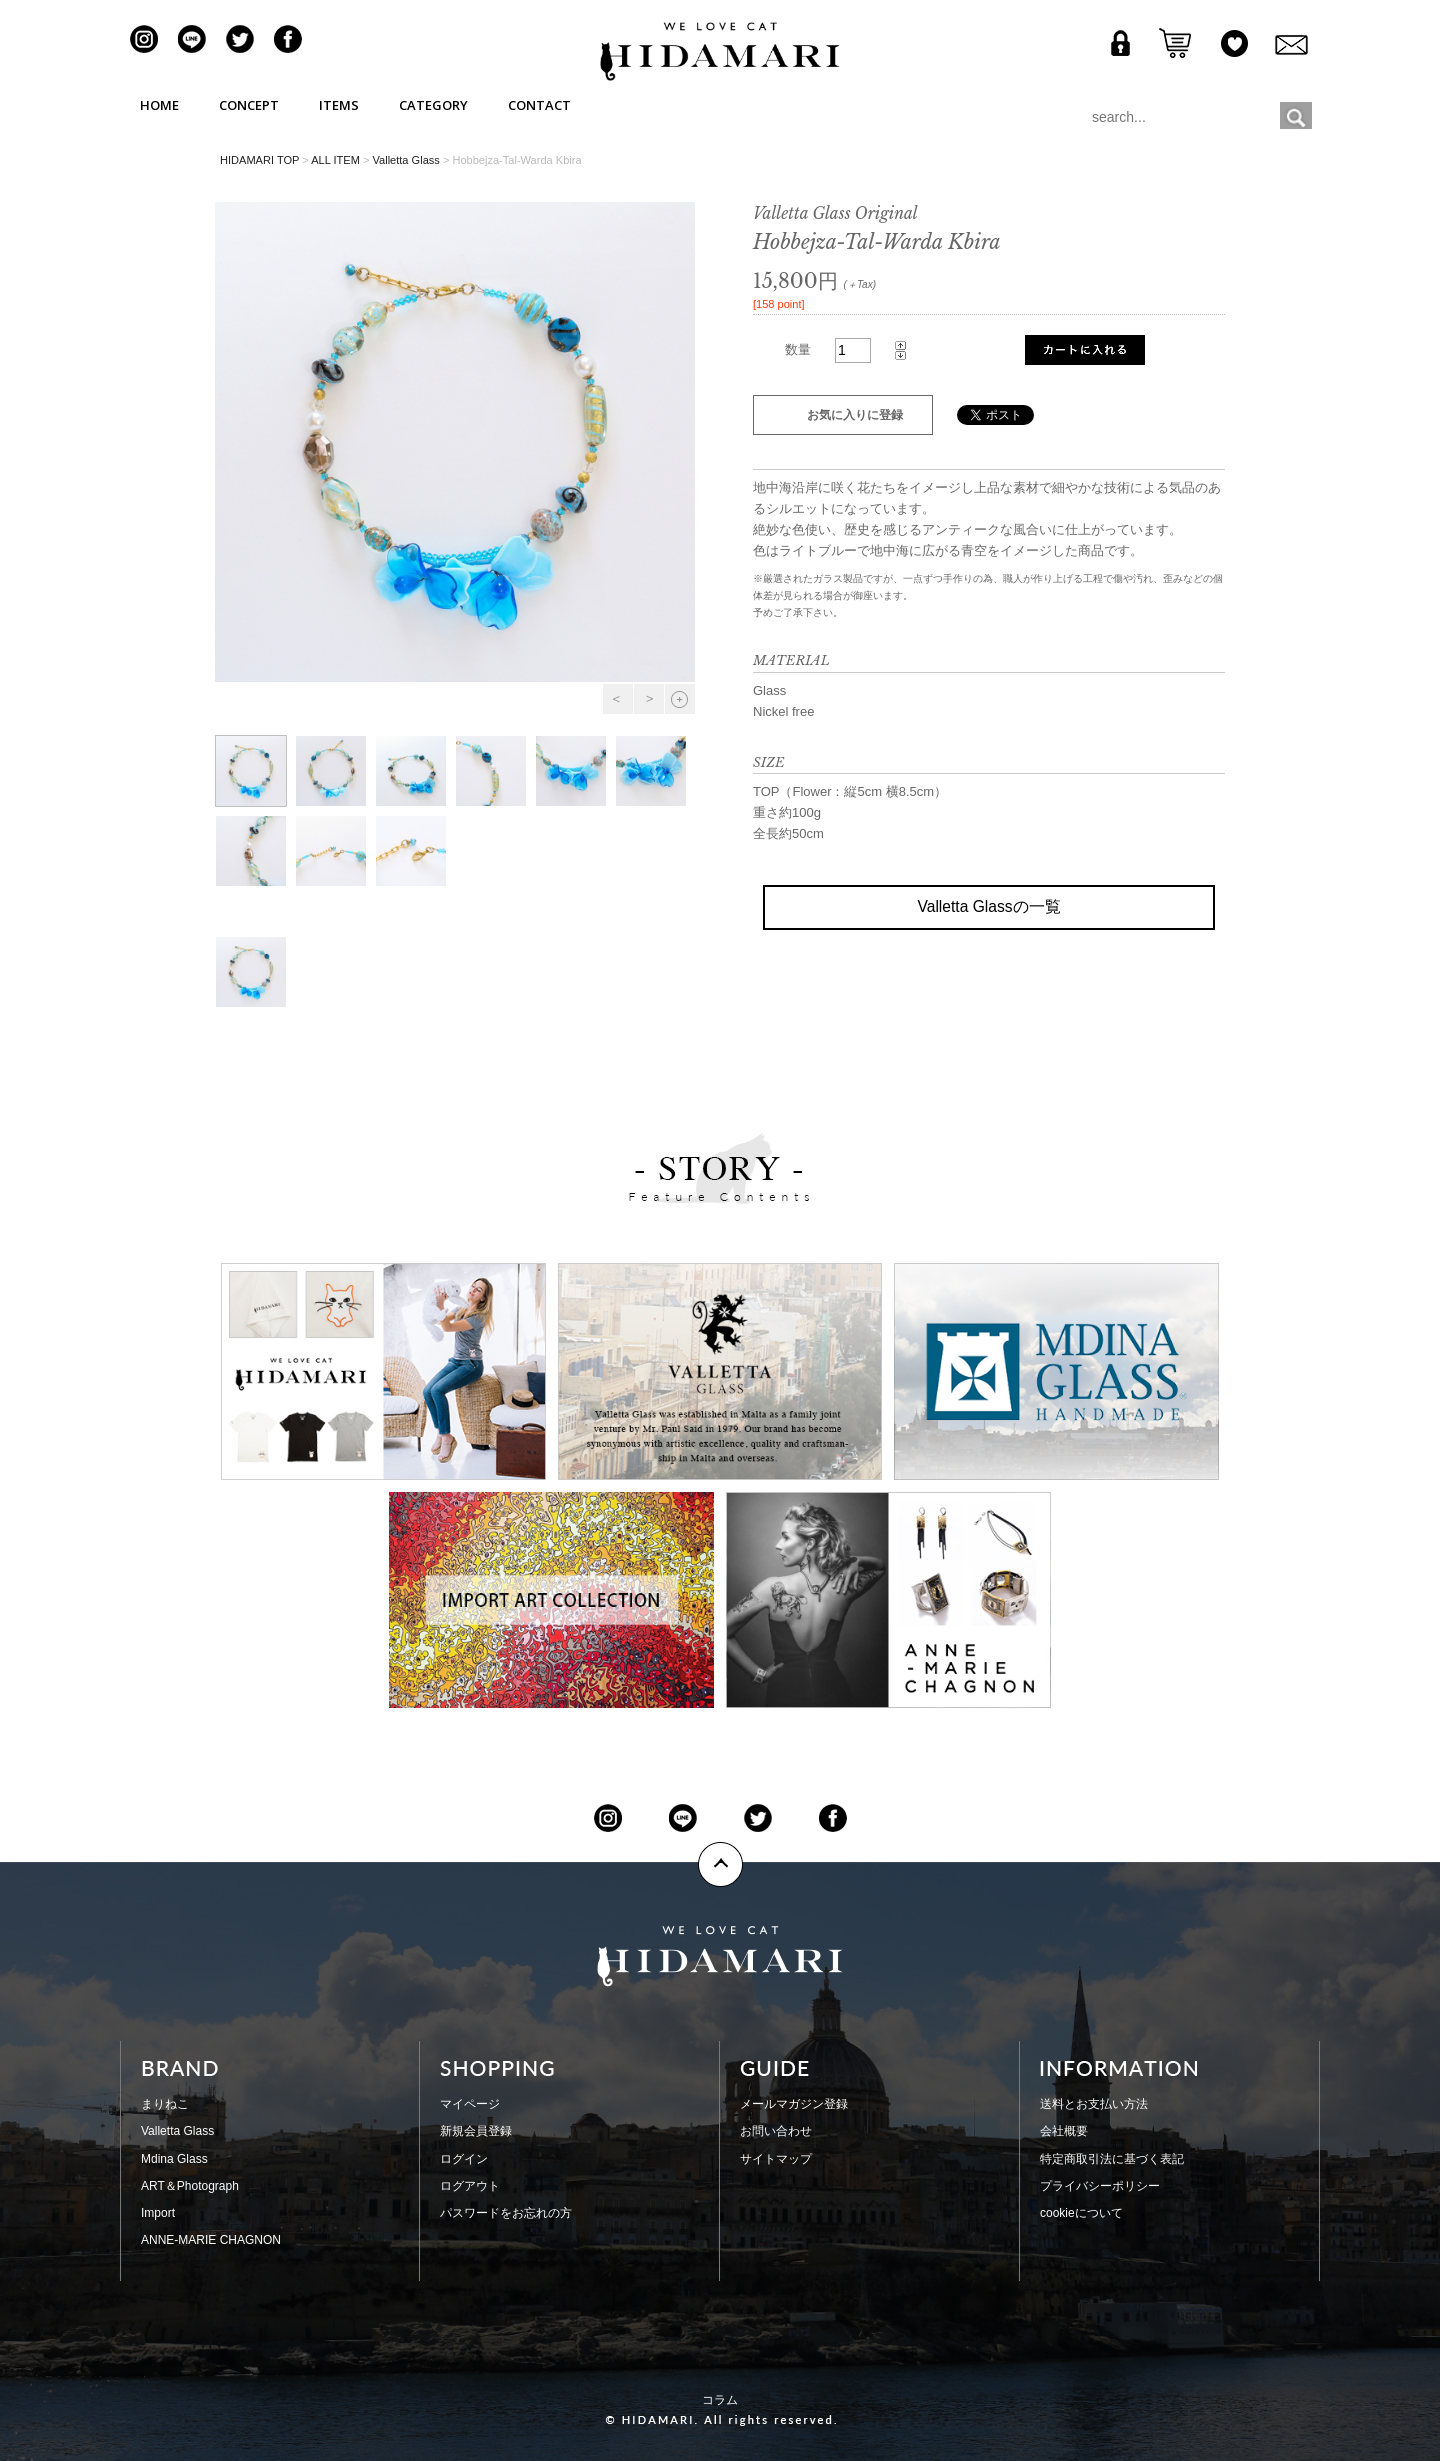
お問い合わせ (776, 2131)
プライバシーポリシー (1100, 2186)
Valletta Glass (405, 160)
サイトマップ (776, 2159)
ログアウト (470, 2186)
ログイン (464, 2159)
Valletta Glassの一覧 (988, 906)
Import (158, 2213)
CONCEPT (249, 105)
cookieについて (1081, 2213)
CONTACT (539, 105)
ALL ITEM (335, 160)
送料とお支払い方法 (1094, 2104)
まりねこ (165, 2104)
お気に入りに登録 (855, 415)
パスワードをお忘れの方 (506, 2213)
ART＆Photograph (190, 2186)
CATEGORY (433, 105)
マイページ (470, 2104)
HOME (159, 105)
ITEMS (339, 105)
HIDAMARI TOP (259, 160)
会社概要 (1064, 2131)
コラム (720, 2400)
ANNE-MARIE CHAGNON (211, 2240)
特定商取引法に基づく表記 (1112, 2159)
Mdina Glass (174, 2159)
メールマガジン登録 (794, 2104)
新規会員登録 (476, 2131)
